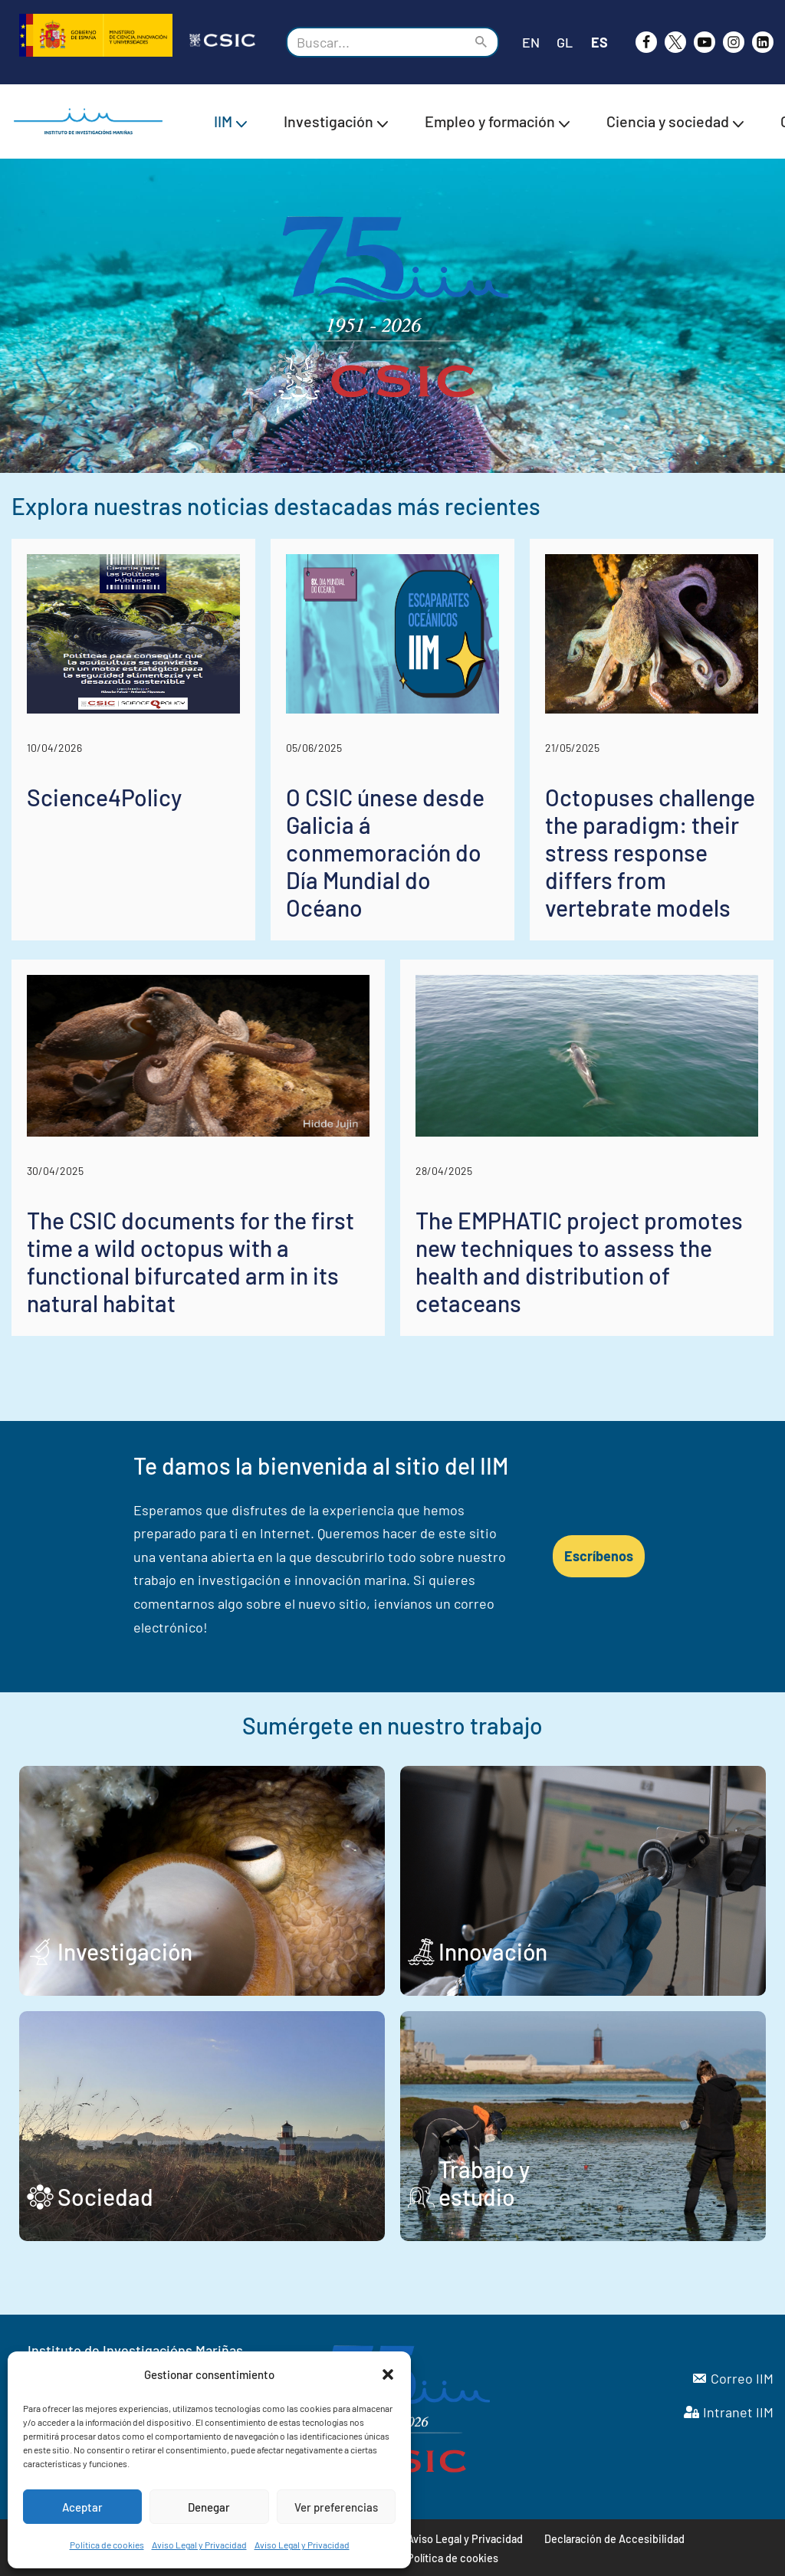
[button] (388, 2374)
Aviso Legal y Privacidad (199, 2544)
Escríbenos (598, 1555)
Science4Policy (104, 797)
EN (531, 42)
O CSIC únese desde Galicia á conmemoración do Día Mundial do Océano (385, 852)
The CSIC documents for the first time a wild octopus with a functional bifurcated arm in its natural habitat (190, 1261)
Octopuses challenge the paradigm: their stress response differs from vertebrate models (650, 852)
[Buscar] (375, 42)
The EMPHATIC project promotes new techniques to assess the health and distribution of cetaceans (579, 1261)
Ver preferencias (336, 2507)
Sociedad (105, 2196)
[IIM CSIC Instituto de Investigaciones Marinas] (91, 121)
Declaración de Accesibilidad (614, 2538)
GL (565, 42)
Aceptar (82, 2507)
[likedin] (763, 42)
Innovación (492, 1951)
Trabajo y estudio (484, 2182)
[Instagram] (733, 42)
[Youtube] (704, 42)
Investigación (124, 1951)
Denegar (209, 2507)
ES (599, 42)
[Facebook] (646, 42)
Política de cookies (107, 2544)
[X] (675, 42)
